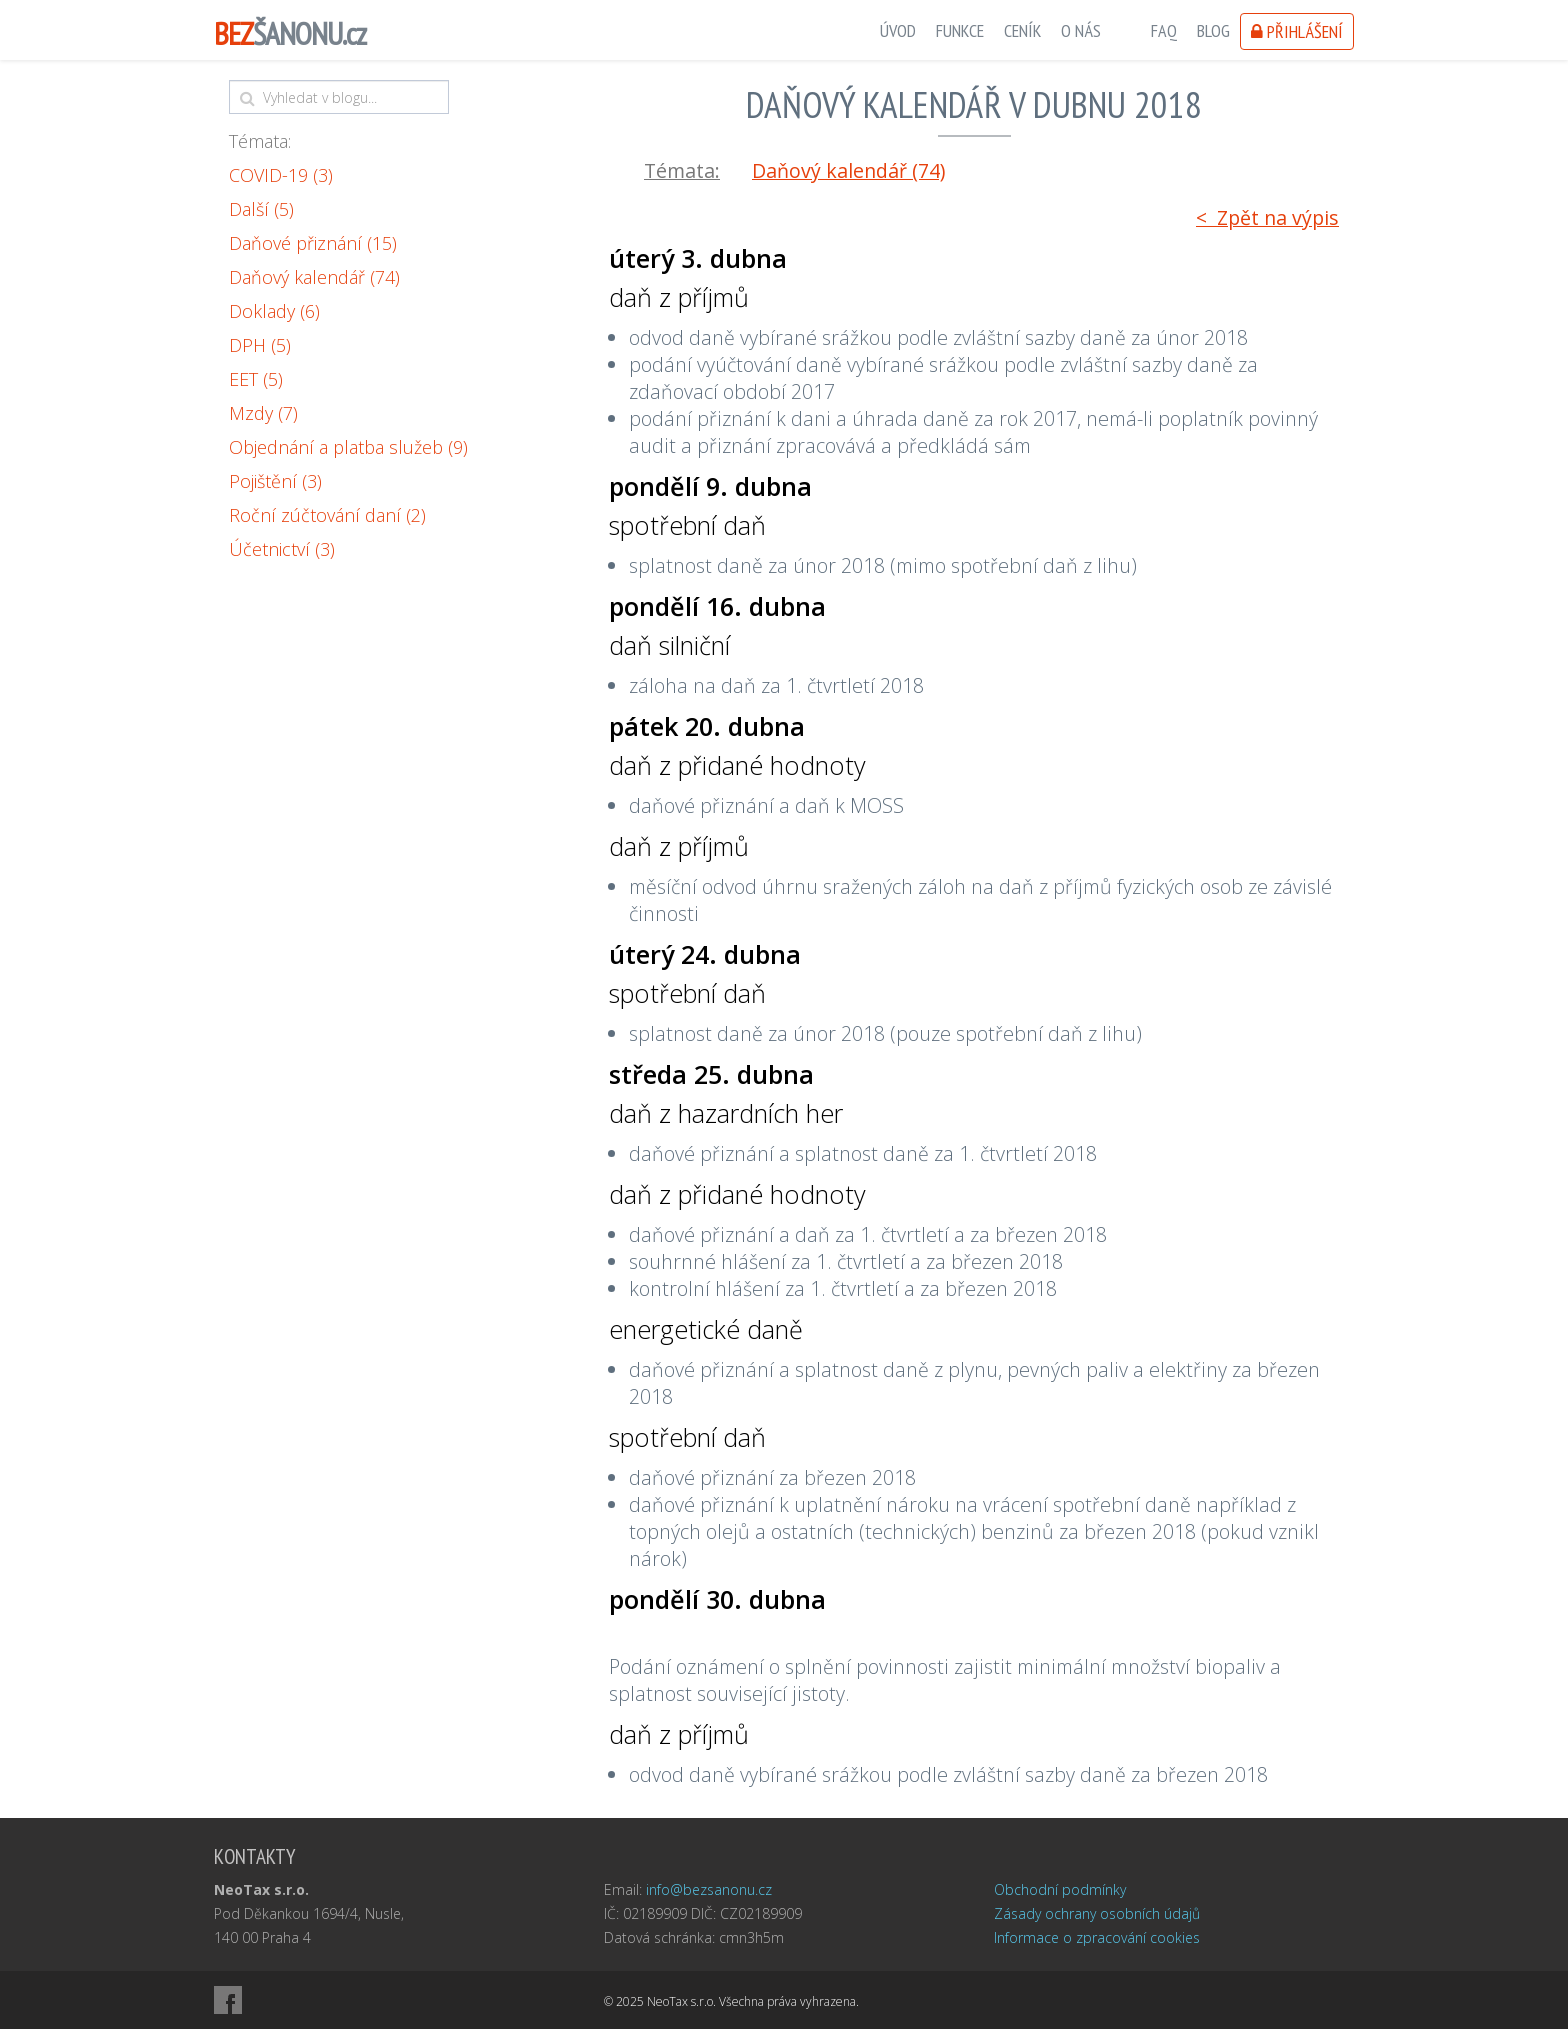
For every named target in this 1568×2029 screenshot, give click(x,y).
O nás (1081, 30)
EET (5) (256, 379)
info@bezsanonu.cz (709, 1889)
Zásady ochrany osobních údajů (1097, 1913)
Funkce (960, 30)
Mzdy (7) (263, 413)
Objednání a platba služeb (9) (348, 447)
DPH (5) (260, 345)
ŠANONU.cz (290, 33)
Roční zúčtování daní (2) (327, 515)
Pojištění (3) (275, 481)
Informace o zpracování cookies (1097, 1937)
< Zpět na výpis (1267, 217)
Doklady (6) (274, 311)
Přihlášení (1297, 31)
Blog (1213, 30)
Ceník (1022, 30)
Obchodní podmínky (1060, 1889)
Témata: (260, 141)
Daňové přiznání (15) (313, 243)
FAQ (1164, 30)
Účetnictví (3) (282, 549)
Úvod (898, 30)
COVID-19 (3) (281, 175)
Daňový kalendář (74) (314, 277)
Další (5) (261, 209)
